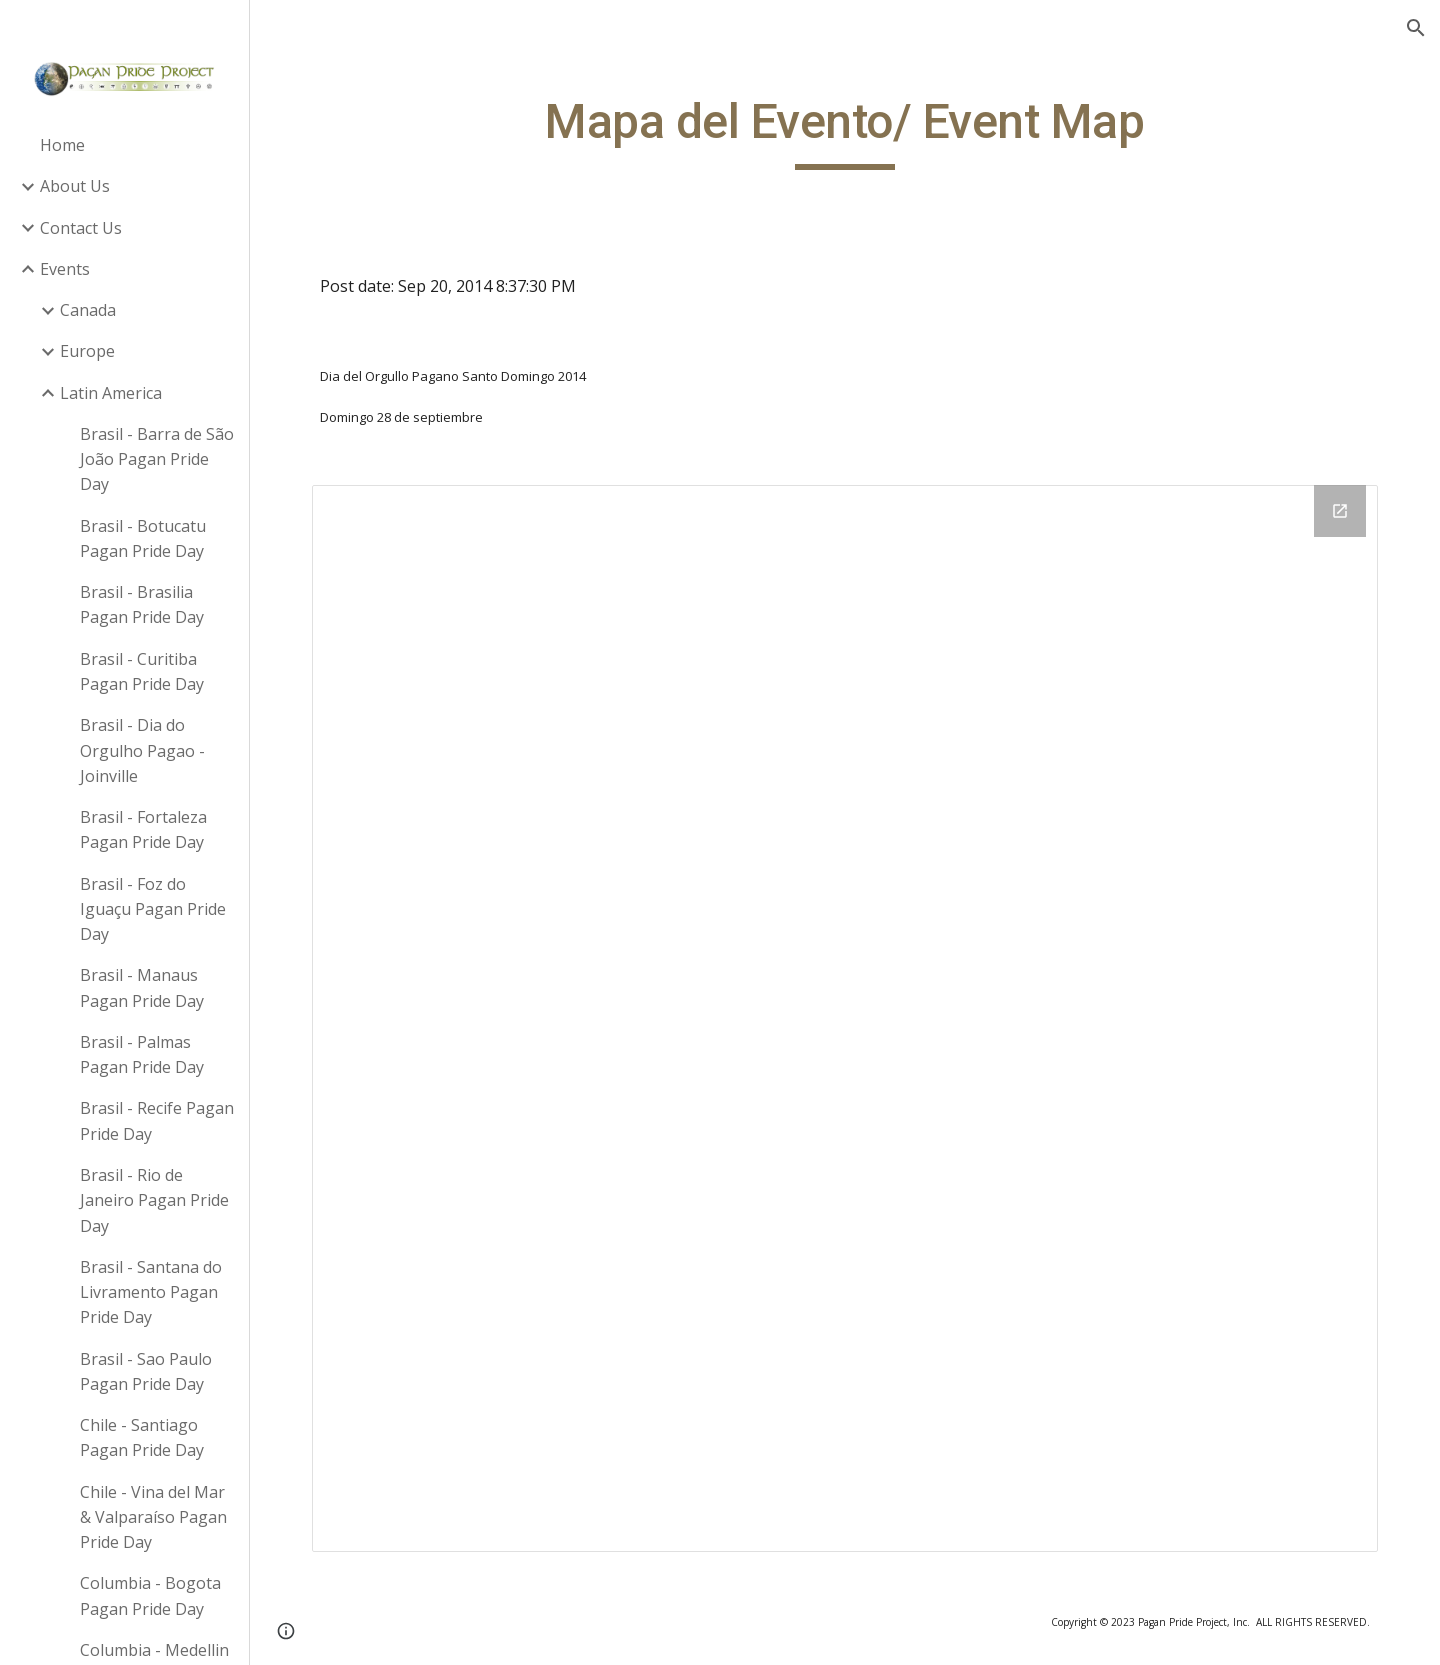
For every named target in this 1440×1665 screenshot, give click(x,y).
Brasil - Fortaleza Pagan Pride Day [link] (143, 829)
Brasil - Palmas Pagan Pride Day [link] (142, 1054)
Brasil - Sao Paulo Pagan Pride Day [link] (146, 1371)
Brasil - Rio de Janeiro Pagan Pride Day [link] (154, 1200)
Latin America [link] (111, 393)
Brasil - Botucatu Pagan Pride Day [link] (143, 538)
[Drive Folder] (845, 1018)
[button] (1416, 28)
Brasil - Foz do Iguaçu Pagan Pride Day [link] (153, 909)
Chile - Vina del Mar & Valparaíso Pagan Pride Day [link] (153, 1517)
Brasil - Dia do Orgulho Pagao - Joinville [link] (142, 750)
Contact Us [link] (81, 228)
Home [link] (62, 145)
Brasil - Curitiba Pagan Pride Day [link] (142, 671)
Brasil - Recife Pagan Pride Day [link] (157, 1120)
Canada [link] (88, 310)
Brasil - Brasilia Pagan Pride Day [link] (142, 604)
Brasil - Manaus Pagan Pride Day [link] (142, 987)
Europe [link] (87, 351)
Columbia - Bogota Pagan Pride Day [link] (150, 1595)
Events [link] (65, 269)
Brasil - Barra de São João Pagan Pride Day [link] (157, 459)
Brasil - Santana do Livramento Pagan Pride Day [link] (151, 1292)
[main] (845, 131)
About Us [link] (75, 186)
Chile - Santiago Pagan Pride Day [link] (142, 1437)
